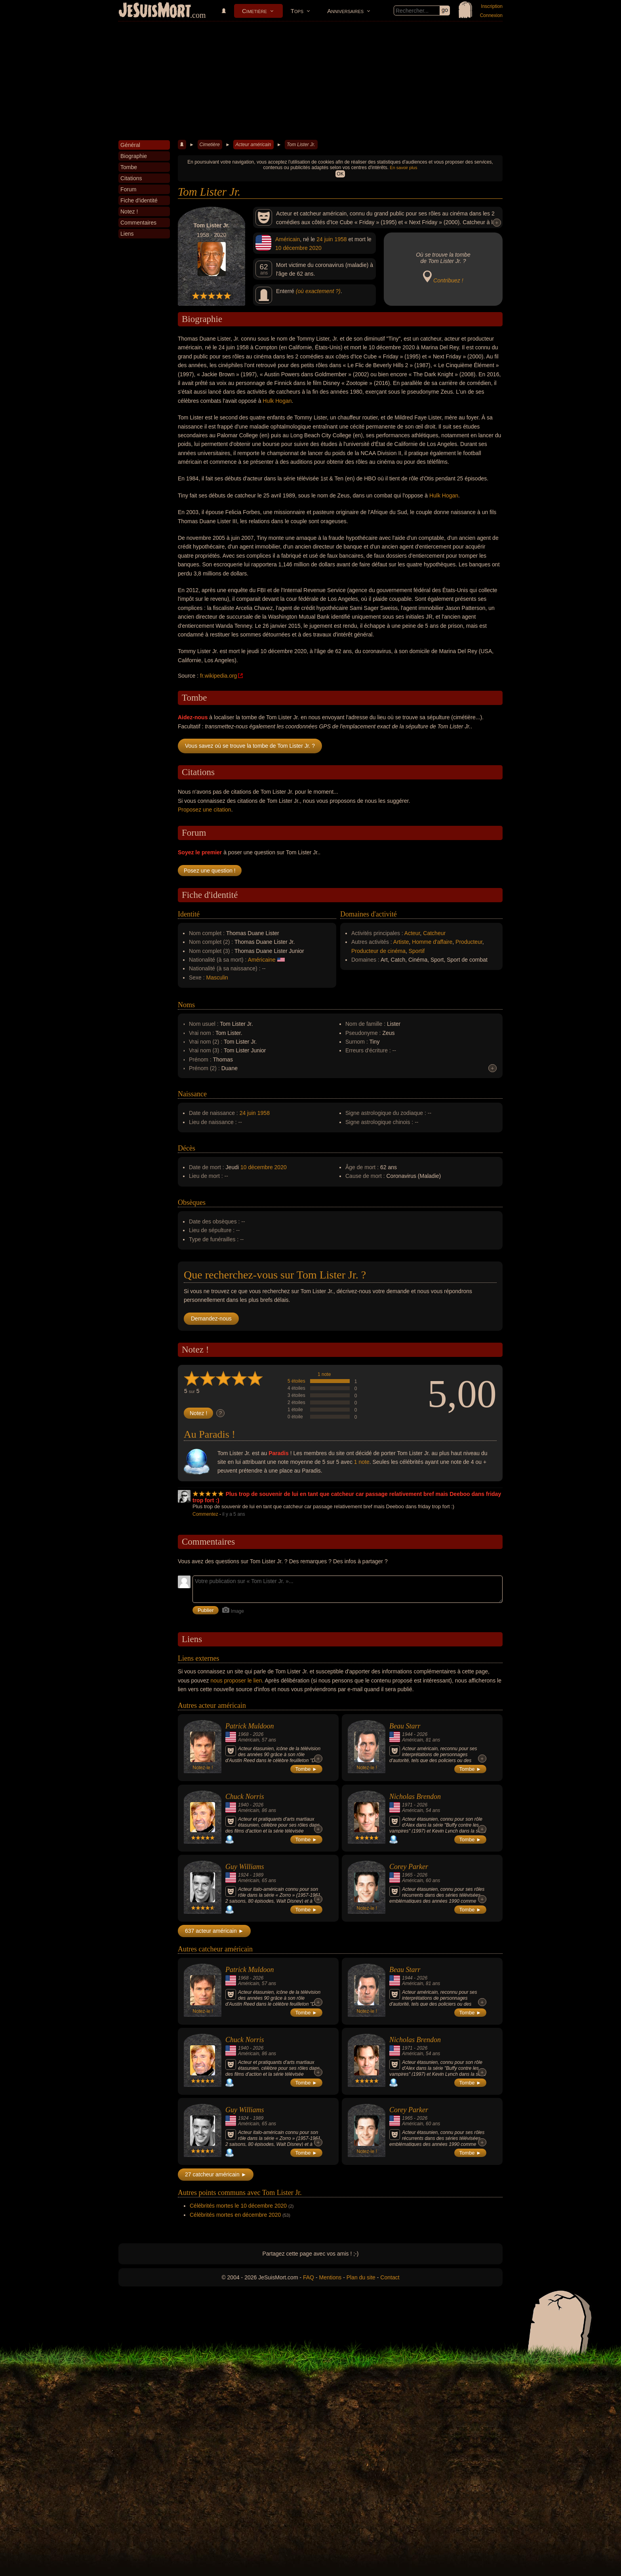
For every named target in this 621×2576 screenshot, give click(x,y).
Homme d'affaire (432, 942)
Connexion (491, 15)
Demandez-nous (211, 1318)
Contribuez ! (448, 280)
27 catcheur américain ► (215, 2174)
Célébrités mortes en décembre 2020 (235, 2215)
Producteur (468, 942)
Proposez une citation (204, 809)
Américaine (262, 959)
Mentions (330, 2277)
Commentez (205, 1514)
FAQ (308, 2277)
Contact (389, 2277)
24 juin (324, 239)
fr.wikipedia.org (218, 676)
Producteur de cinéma (378, 951)
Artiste (401, 942)
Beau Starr (405, 1726)
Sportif (417, 951)
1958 (340, 239)
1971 (407, 1805)
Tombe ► (306, 1769)
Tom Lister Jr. (301, 144)
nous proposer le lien (236, 1680)
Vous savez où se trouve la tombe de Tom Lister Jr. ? (250, 746)
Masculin (217, 977)
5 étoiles (296, 1381)
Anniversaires (345, 11)
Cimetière (254, 11)
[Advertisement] (310, 80)
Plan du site (361, 2277)
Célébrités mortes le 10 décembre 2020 (238, 2206)
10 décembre (291, 248)
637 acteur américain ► (214, 1931)
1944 (407, 1734)
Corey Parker (408, 1867)
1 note (324, 1374)
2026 (258, 1734)
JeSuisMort (154, 11)
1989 (258, 1875)
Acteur (412, 933)
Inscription (492, 6)
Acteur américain (253, 144)
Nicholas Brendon (415, 1797)
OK (340, 174)
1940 (243, 1805)
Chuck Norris (244, 1797)
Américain (287, 239)
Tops (297, 11)
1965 (407, 1875)
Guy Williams (244, 1867)
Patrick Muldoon (249, 1726)
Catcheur (434, 933)
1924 (243, 1875)
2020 (315, 248)
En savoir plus (403, 167)
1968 (243, 1734)
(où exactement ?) (318, 291)
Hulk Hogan (277, 401)
